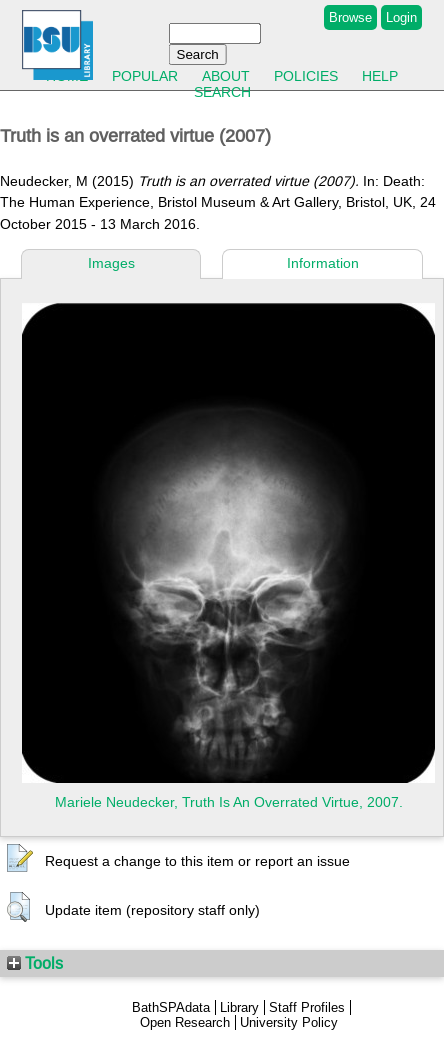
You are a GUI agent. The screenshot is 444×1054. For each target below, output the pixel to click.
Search (222, 92)
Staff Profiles (307, 1007)
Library (239, 1007)
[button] (20, 859)
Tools (35, 963)
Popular (145, 76)
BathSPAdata (171, 1007)
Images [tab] (111, 263)
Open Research (185, 1022)
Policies (306, 76)
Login (401, 17)
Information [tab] (323, 263)
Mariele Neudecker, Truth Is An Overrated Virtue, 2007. (229, 802)
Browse (350, 17)
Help (380, 76)
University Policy (289, 1022)
